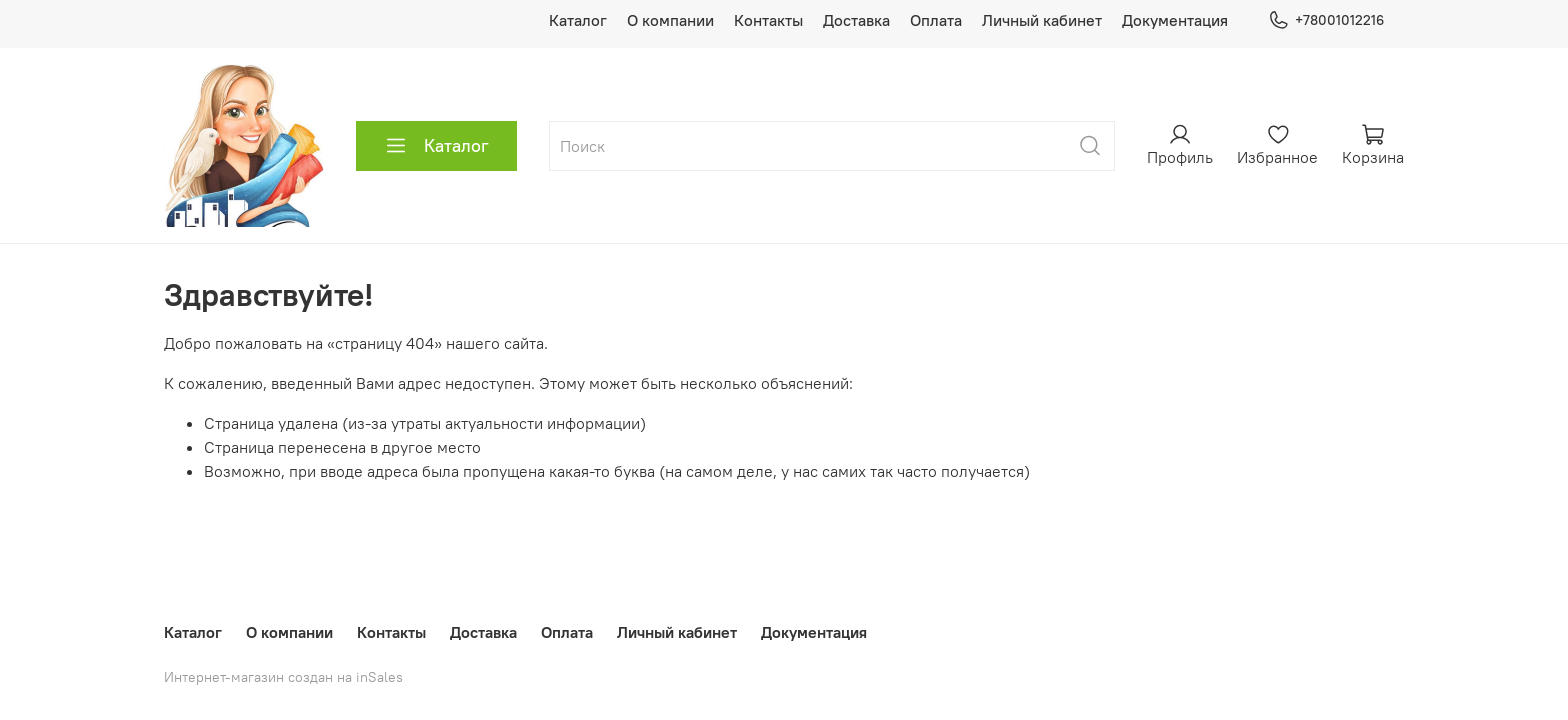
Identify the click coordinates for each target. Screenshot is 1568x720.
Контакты (768, 20)
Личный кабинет (1042, 20)
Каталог (578, 20)
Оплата (936, 20)
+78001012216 (1326, 20)
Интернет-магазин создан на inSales (283, 677)
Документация (1175, 20)
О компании (670, 20)
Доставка (856, 20)
